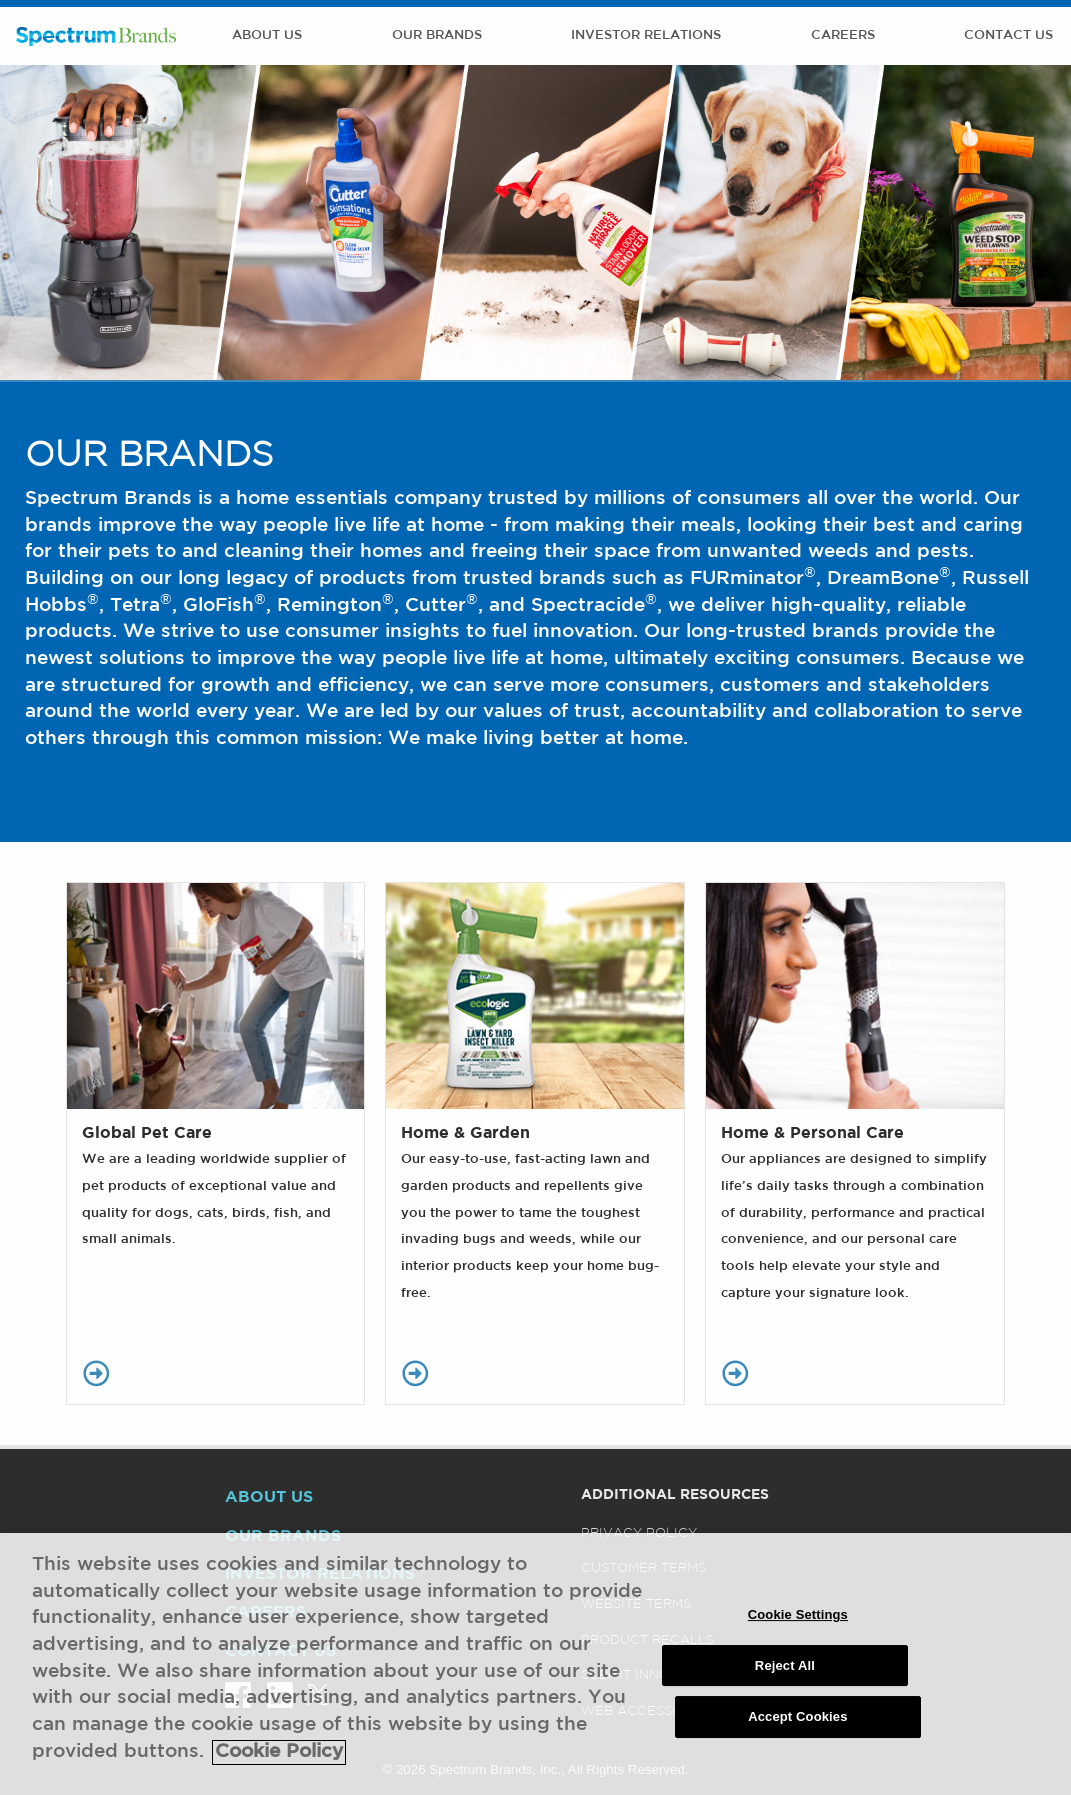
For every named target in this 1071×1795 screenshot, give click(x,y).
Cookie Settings (798, 1626)
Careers (843, 35)
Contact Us (1008, 35)
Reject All (785, 1676)
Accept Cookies (797, 1728)
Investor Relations (646, 35)
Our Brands (437, 35)
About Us (267, 35)
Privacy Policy (639, 1533)
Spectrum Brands (96, 36)
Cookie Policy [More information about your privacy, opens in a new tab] (279, 1763)
